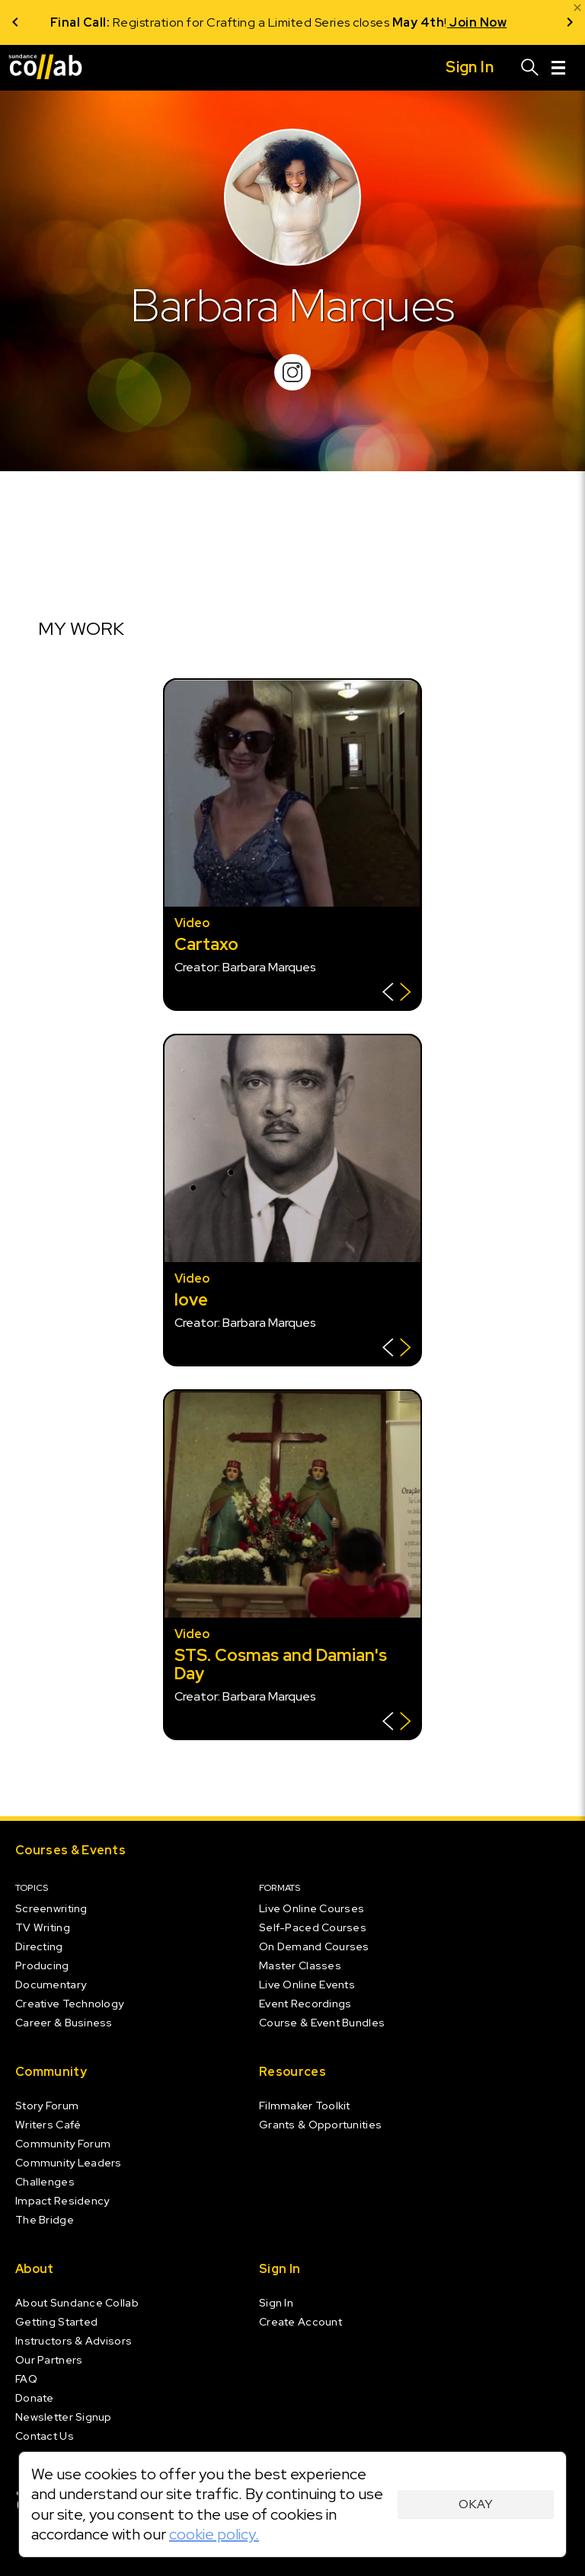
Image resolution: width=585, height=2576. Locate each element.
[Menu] (558, 68)
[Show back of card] (396, 994)
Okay (476, 2504)
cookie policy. (214, 2534)
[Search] (530, 68)
